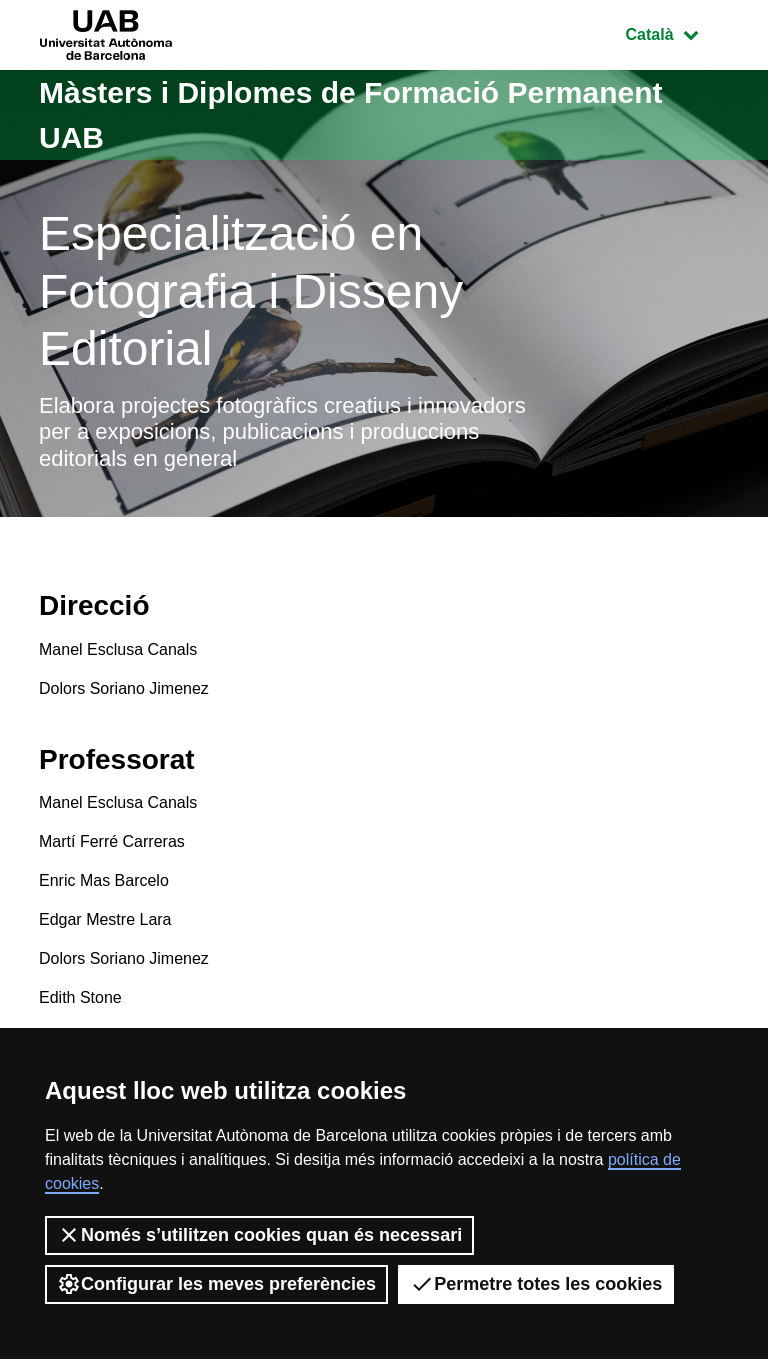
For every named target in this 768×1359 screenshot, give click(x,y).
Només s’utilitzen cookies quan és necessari (259, 1235)
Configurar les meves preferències (216, 1284)
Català (677, 32)
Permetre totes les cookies (536, 1284)
